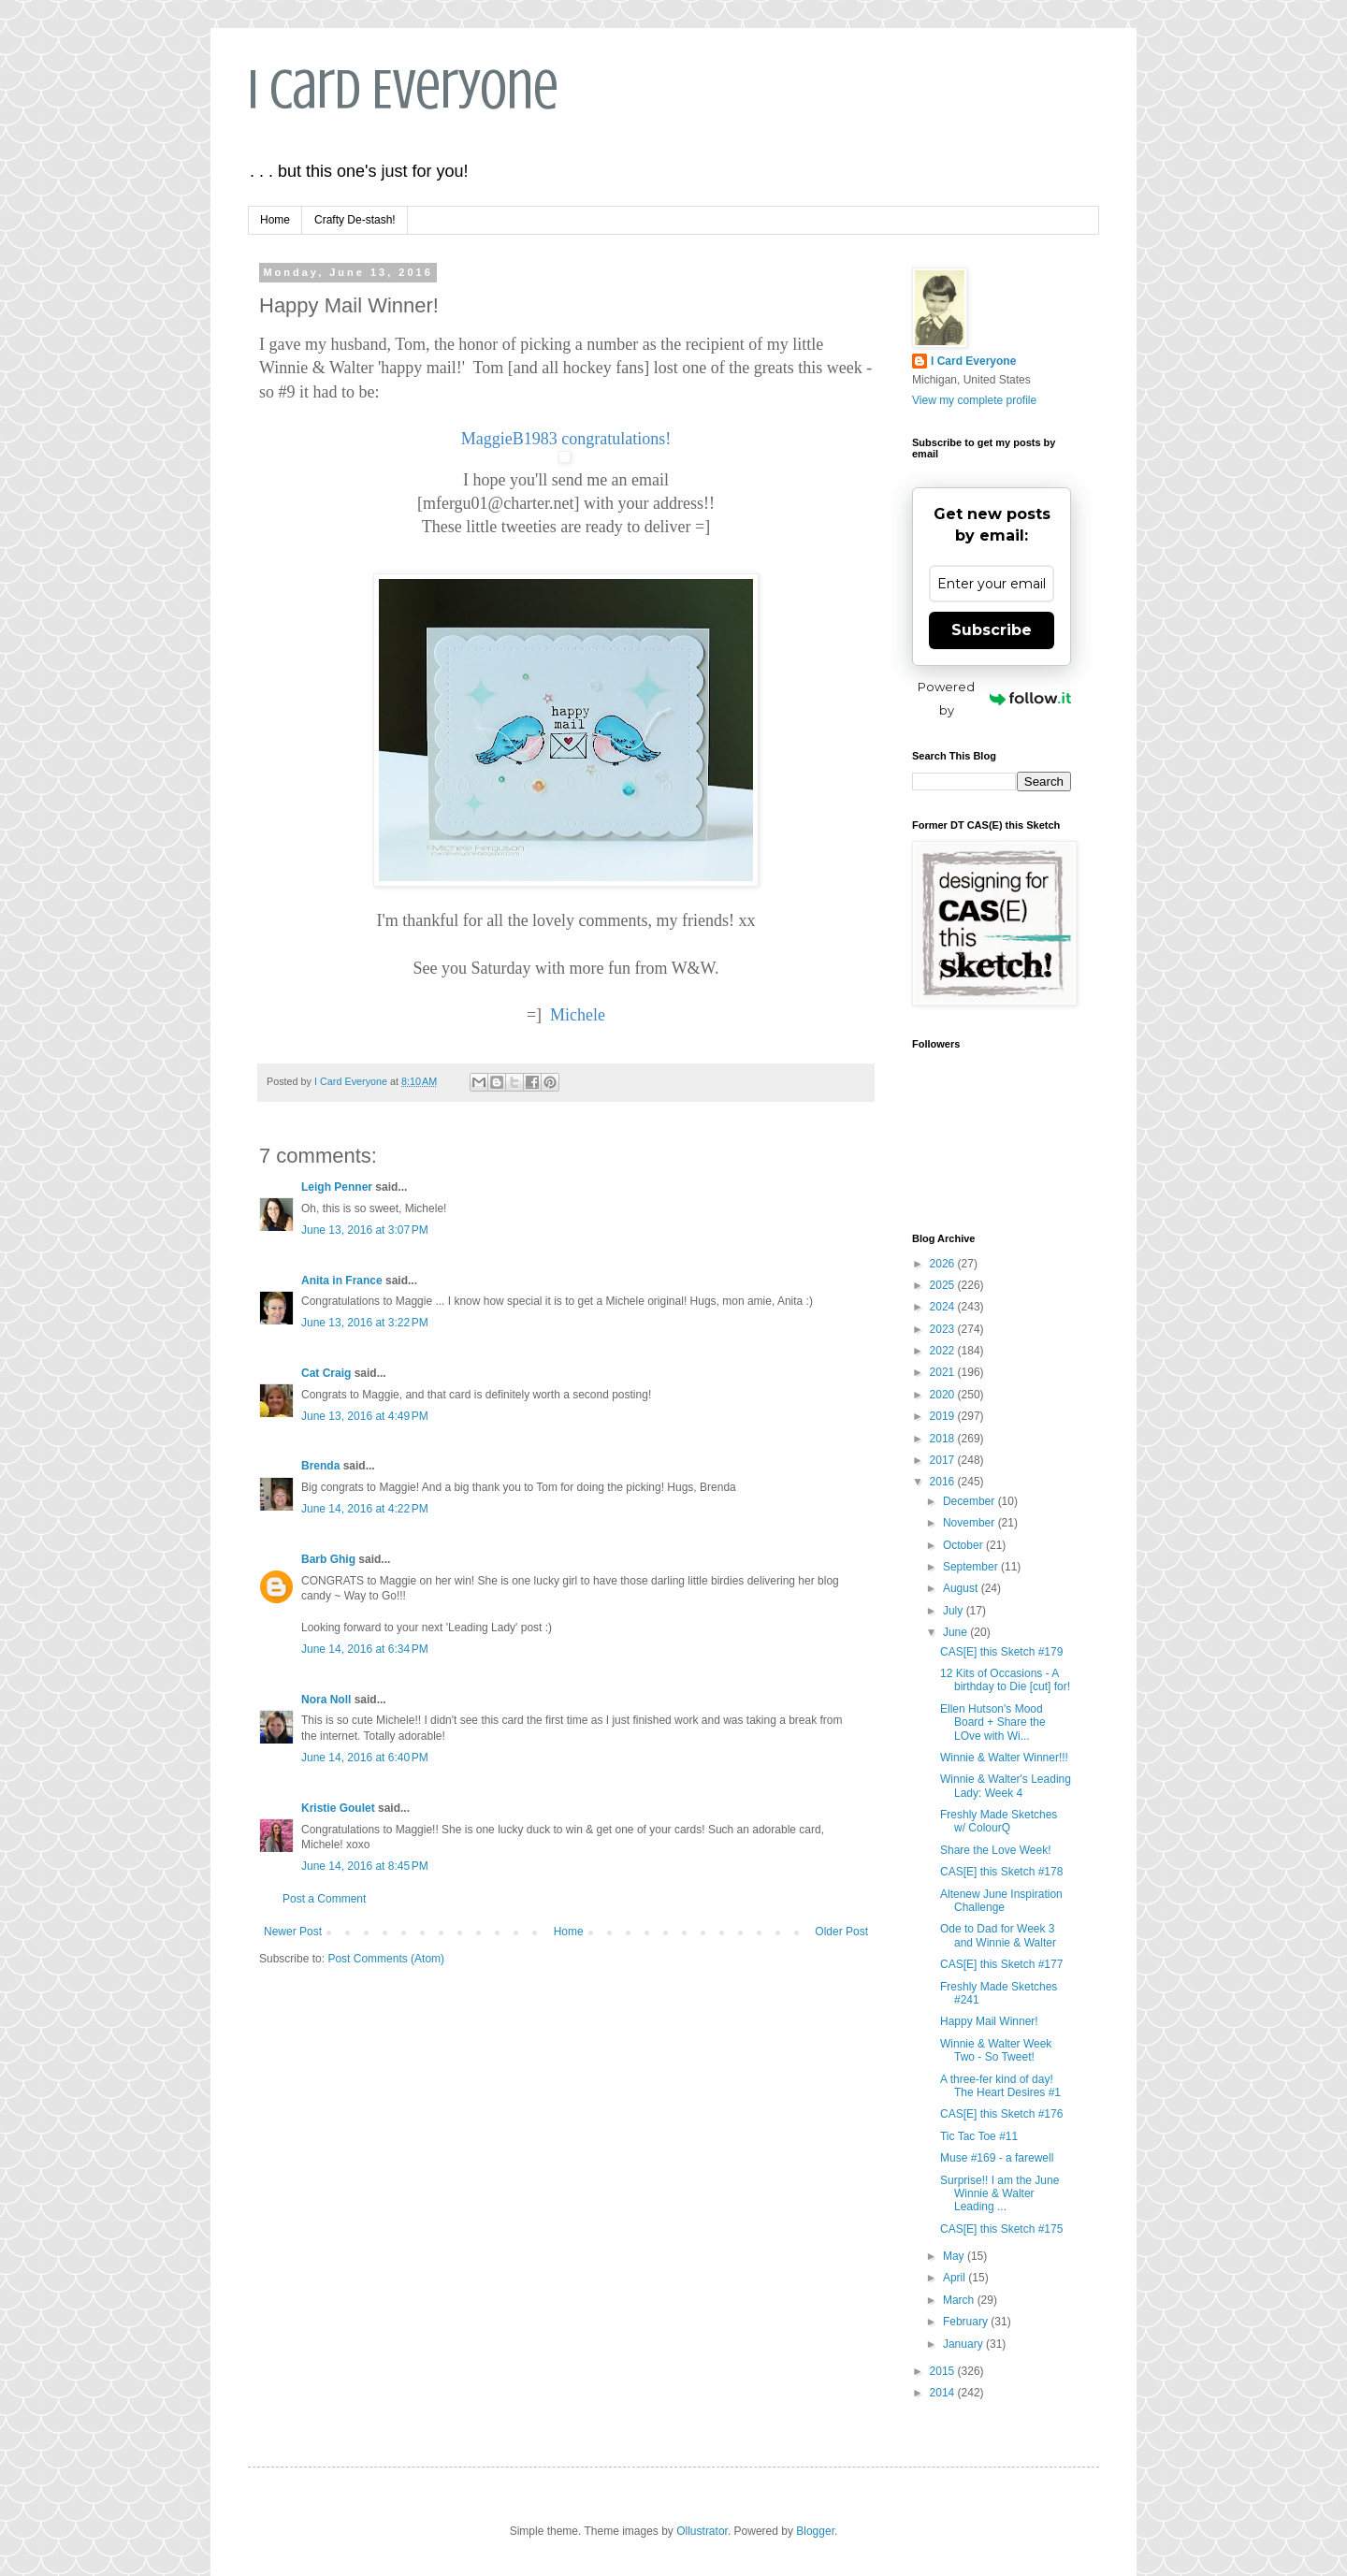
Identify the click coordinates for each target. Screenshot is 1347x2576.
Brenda (320, 1465)
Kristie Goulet (338, 1808)
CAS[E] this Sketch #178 (1001, 1871)
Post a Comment (324, 1898)
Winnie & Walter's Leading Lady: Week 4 (1005, 1786)
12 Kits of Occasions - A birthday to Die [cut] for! (1005, 1680)
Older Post (841, 1931)
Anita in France (342, 1280)
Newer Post (293, 1931)
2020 (944, 1394)
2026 (944, 1263)
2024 (944, 1306)
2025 (944, 1285)
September (972, 1566)
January (964, 2344)
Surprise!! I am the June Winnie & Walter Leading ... (999, 2194)
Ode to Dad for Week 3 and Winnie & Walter (998, 1935)
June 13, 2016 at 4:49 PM (364, 1416)
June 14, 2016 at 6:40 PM (364, 1757)
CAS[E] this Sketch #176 (1001, 2113)
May (955, 2256)
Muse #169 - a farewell (996, 2157)
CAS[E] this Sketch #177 (1001, 1964)
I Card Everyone (403, 89)
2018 (944, 1438)
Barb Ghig (328, 1559)
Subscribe (991, 630)
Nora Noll (326, 1699)
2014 (944, 2392)
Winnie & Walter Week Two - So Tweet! (995, 2050)
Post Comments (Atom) (385, 1958)
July (954, 1610)
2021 (944, 1372)
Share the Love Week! (995, 1850)
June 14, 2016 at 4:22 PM (364, 1508)
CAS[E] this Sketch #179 (1001, 1651)
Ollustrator (702, 2531)
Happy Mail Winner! (989, 2021)
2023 (944, 1329)
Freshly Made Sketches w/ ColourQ (998, 1821)
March (960, 2300)
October (964, 1545)
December (970, 1501)
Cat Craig (326, 1373)
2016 (944, 1481)
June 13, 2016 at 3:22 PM (364, 1322)
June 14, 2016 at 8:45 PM (364, 1866)
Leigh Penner (336, 1187)
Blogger (815, 2531)
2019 (944, 1416)
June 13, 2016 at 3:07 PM (364, 1230)
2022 (944, 1350)
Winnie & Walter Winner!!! (1004, 1757)
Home (275, 219)
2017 (944, 1460)
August (962, 1588)
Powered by (994, 698)
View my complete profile (974, 400)
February (967, 2321)
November (970, 1522)
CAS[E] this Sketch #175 (1001, 2229)
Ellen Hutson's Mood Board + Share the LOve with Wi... (993, 1722)
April (955, 2277)
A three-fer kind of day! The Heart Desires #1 (1000, 2086)
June (956, 1632)
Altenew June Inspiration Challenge (1001, 1901)
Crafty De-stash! (355, 219)
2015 (944, 2371)
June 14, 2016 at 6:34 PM (364, 1649)
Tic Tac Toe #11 (979, 2136)
